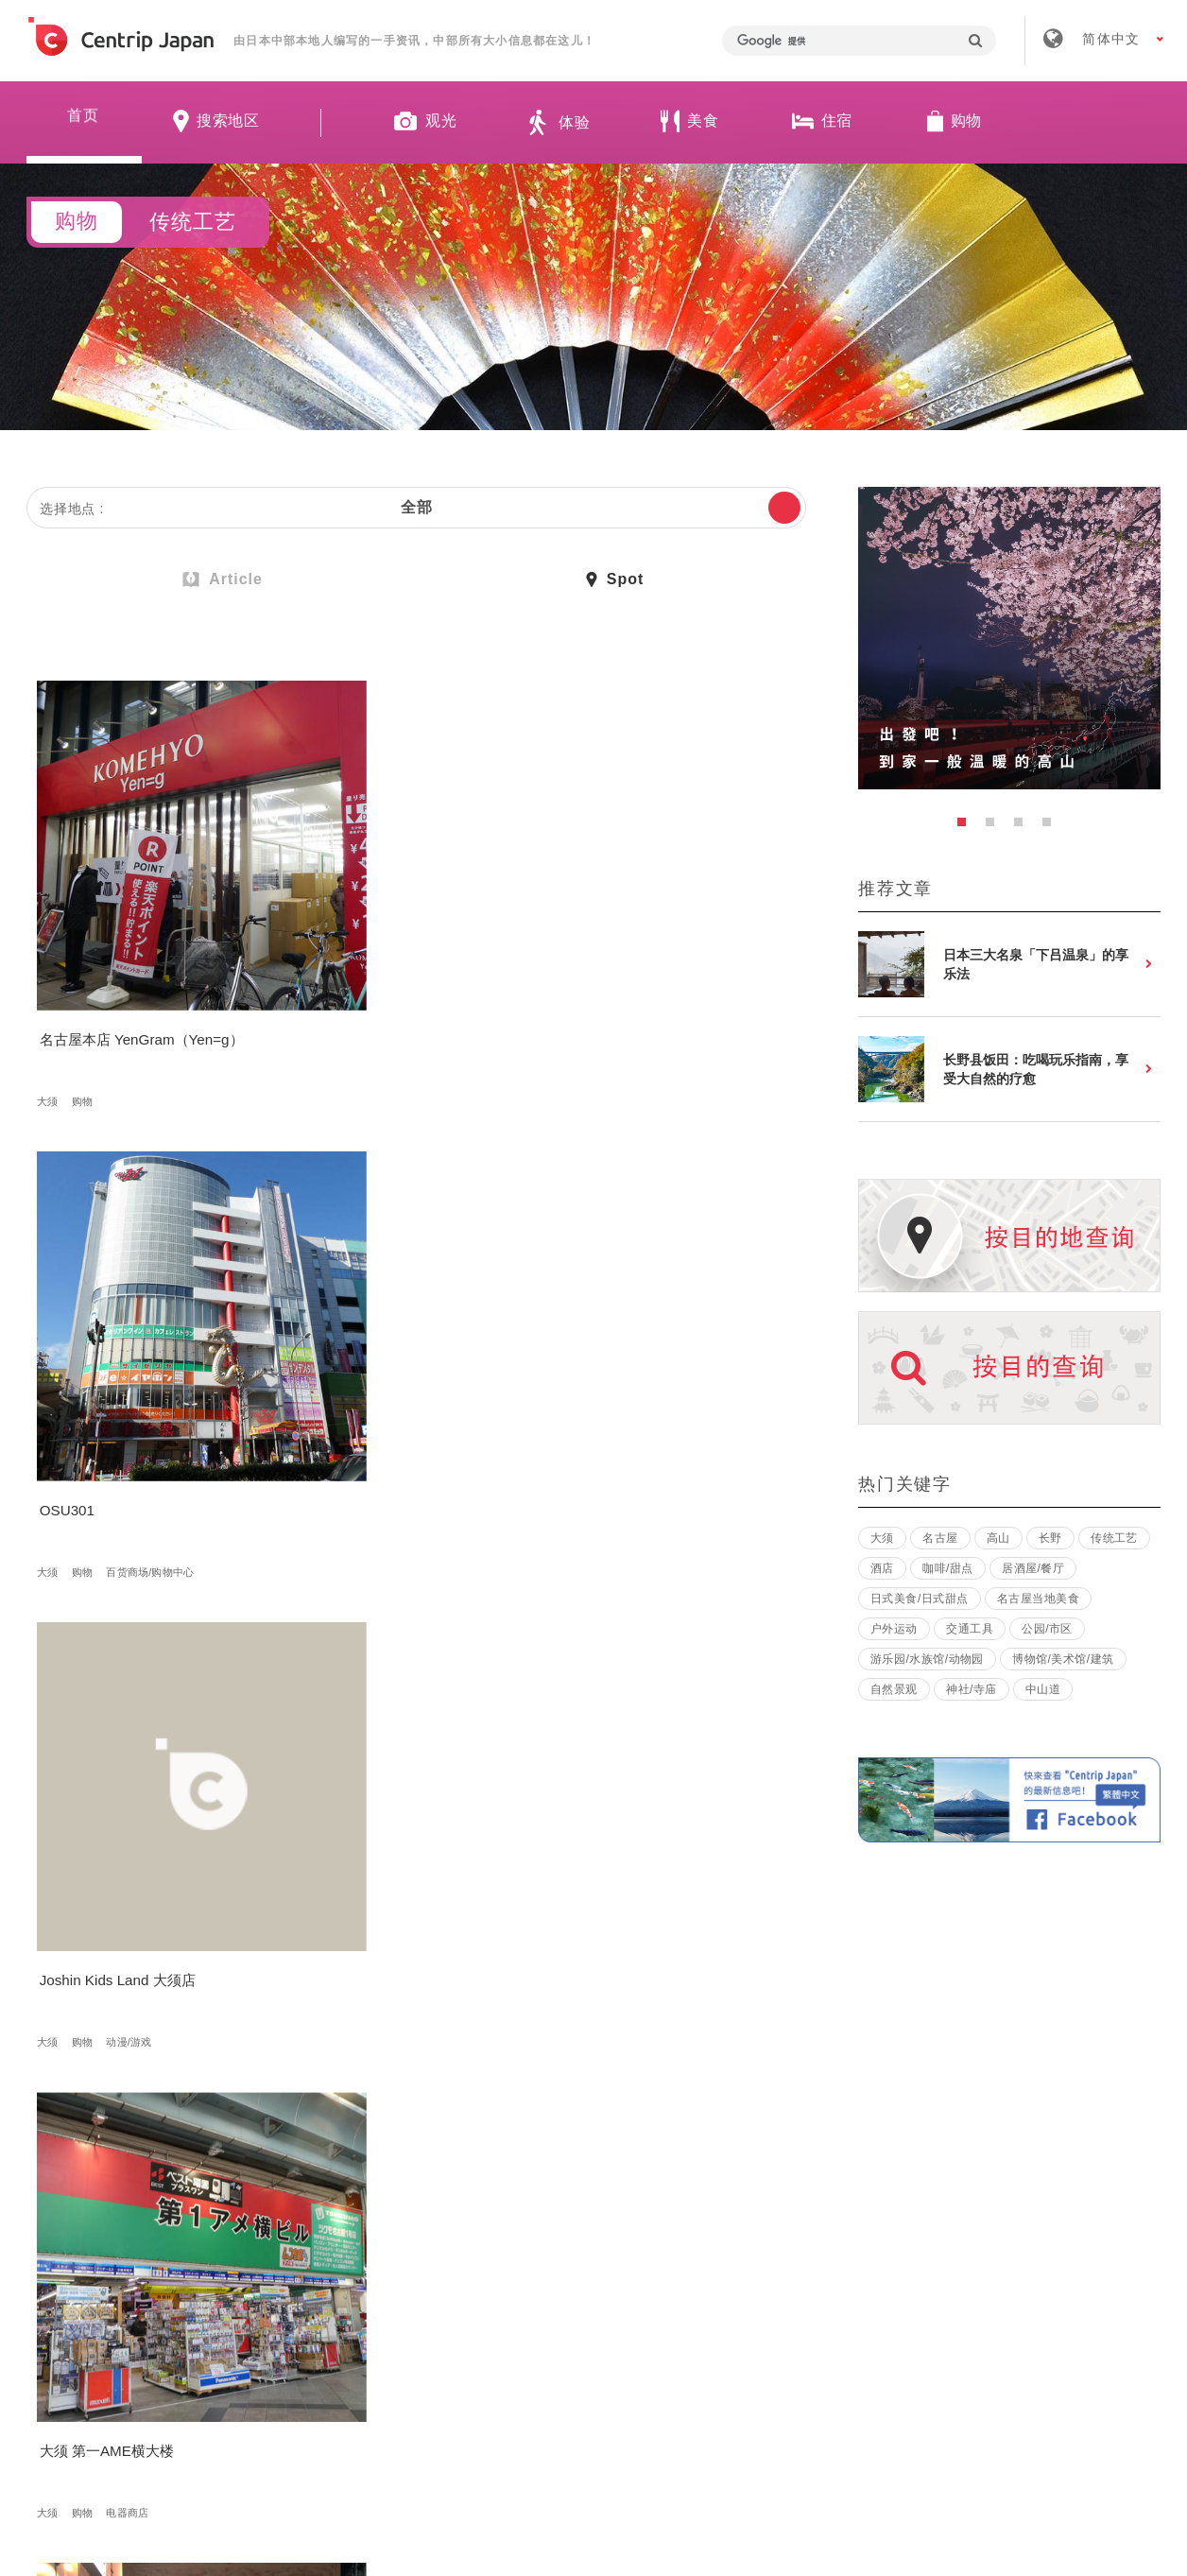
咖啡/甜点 (947, 1568)
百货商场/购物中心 (415, 1000)
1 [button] (966, 827)
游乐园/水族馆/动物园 (927, 1659)
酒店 (882, 1568)
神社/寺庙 (971, 1689)
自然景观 (894, 1689)
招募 (536, 2298)
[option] (1009, 638)
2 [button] (995, 827)
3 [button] (1023, 827)
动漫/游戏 (656, 1000)
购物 (86, 1000)
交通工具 (969, 1628)
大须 (51, 1000)
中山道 (1042, 1689)
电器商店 (131, 1379)
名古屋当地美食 (1038, 1598)
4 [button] (1051, 827)
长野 (1050, 1538)
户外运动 (894, 1628)
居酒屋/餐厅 (1033, 1568)
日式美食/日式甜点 (919, 1598)
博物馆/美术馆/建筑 (1062, 1659)
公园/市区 (1047, 1628)
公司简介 (436, 2298)
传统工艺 (1114, 1538)
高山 (312, 1758)
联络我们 (876, 2298)
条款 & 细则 (643, 2298)
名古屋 (939, 1538)
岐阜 (346, 1758)
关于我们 (324, 2298)
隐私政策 (763, 2298)
